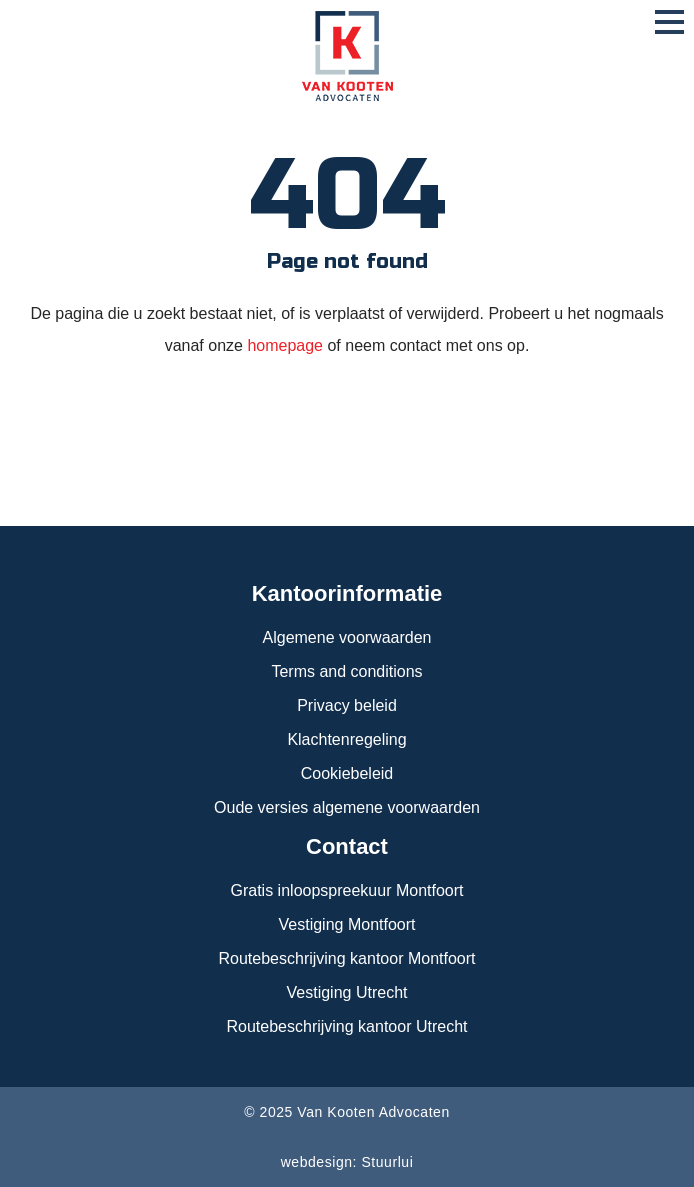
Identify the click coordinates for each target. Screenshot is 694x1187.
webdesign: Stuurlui (347, 1162)
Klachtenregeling (346, 739)
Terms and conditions (346, 671)
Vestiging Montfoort (347, 924)
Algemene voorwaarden (347, 637)
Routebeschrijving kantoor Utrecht (346, 1026)
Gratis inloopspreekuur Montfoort (347, 890)
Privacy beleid (347, 705)
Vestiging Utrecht (347, 992)
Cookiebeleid (347, 773)
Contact (347, 846)
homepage (287, 345)
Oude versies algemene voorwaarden (347, 807)
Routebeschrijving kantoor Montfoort (346, 958)
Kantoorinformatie (347, 593)
